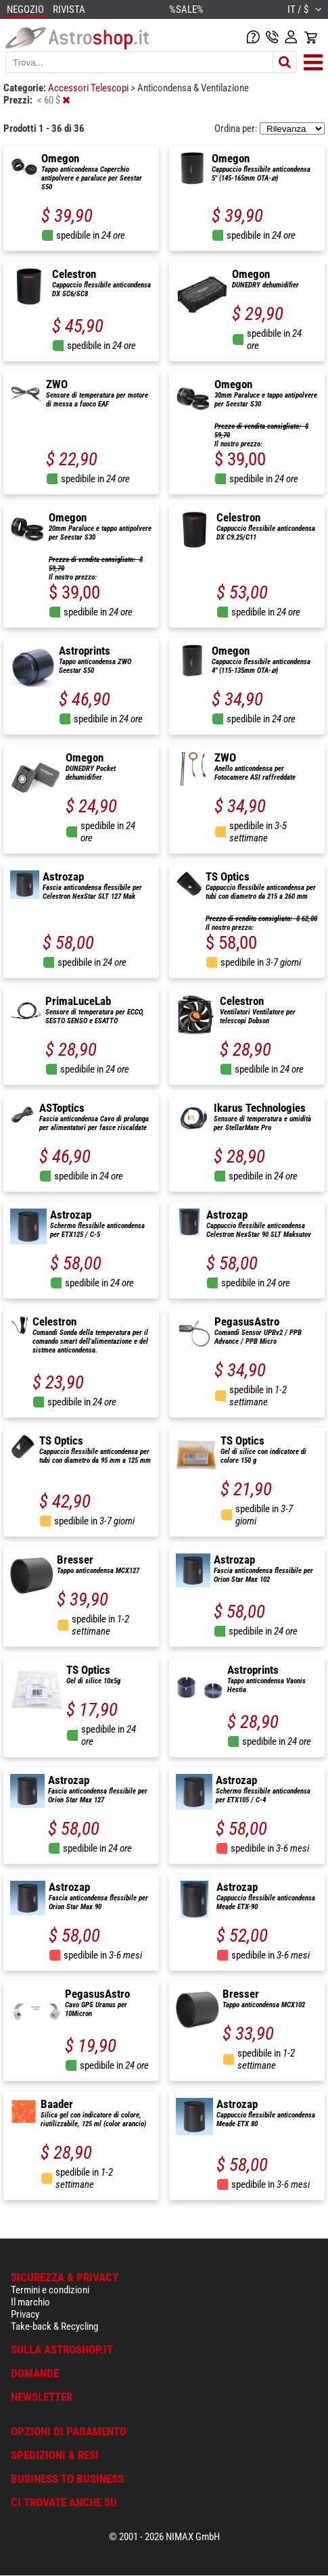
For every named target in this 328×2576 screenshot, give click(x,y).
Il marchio (30, 2302)
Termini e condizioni (50, 2290)
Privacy (25, 2314)
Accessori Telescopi (89, 88)
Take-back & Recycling (54, 2326)
